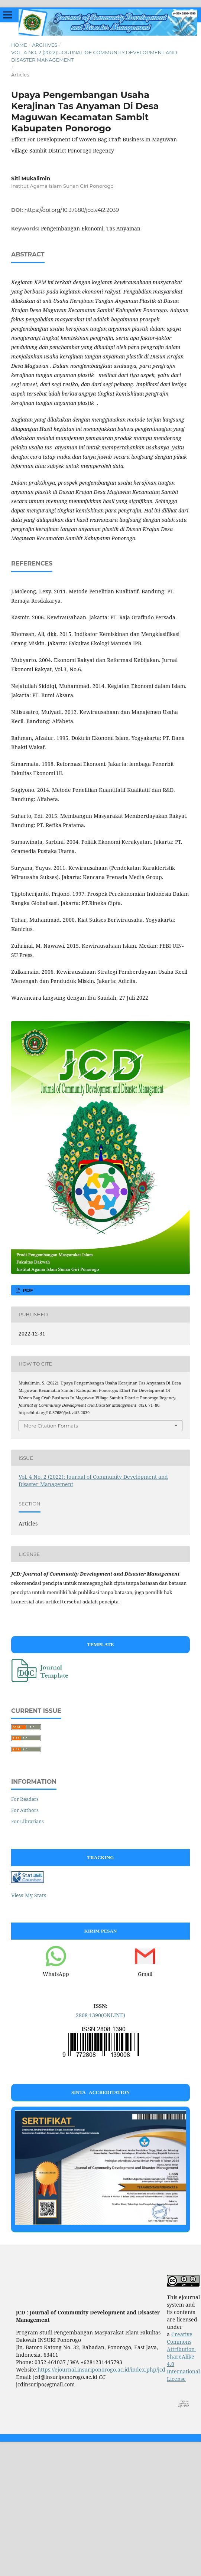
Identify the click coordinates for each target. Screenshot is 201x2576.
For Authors (25, 1810)
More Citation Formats (51, 1426)
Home (19, 45)
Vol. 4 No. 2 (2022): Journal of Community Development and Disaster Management (94, 56)
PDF (27, 1290)
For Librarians (27, 1821)
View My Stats (28, 1895)
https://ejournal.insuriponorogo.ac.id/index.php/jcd (101, 2369)
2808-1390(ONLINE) (100, 2015)
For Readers (25, 1799)
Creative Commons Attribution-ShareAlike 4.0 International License (183, 2356)
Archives (44, 45)
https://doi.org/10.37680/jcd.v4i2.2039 (72, 210)
